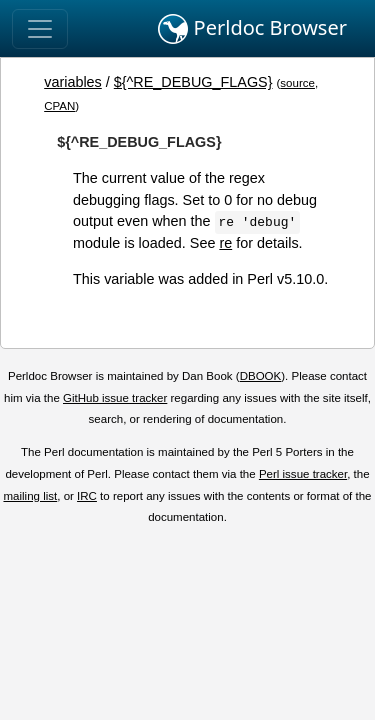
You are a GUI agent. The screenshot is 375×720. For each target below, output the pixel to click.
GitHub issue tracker (115, 398)
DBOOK (261, 376)
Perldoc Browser (252, 29)
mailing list (30, 496)
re (225, 243)
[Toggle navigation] (40, 29)
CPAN (59, 106)
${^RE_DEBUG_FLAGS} (193, 82)
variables (73, 82)
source (297, 83)
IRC (87, 496)
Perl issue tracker (303, 474)
